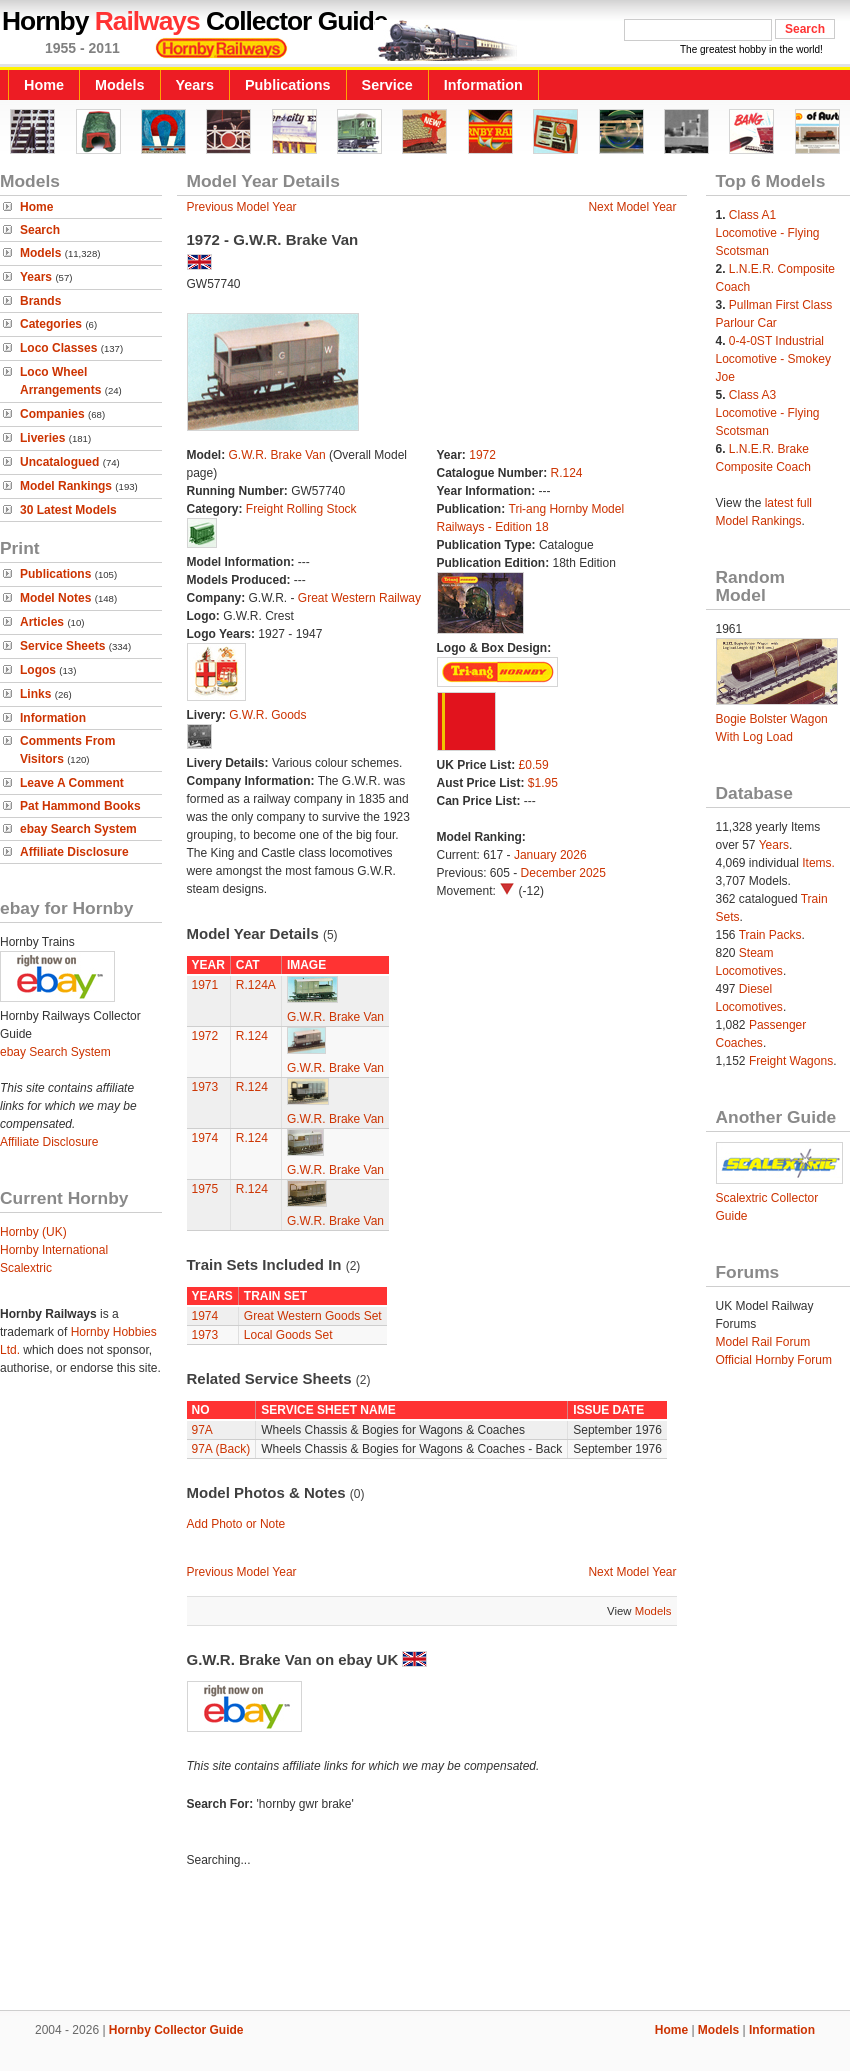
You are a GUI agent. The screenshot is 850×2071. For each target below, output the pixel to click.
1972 (482, 455)
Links (35, 694)
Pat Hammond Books (80, 806)
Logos (38, 670)
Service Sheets (62, 646)
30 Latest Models (68, 510)
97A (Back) (221, 1449)
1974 (205, 1138)
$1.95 (543, 783)
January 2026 (550, 855)
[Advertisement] (425, 1942)
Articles (42, 622)
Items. (818, 863)
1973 (205, 1087)
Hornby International (54, 1250)
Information (483, 85)
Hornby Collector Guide (176, 2030)
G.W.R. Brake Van (277, 455)
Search (40, 230)
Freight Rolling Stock (301, 509)
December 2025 (563, 873)
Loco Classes (58, 348)
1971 (205, 985)
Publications (288, 85)
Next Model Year (632, 207)
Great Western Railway (359, 598)
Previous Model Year (242, 207)
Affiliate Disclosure (74, 852)
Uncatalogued (59, 462)
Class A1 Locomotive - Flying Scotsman (768, 233)
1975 (205, 1189)
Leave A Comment (72, 783)
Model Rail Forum (763, 1342)
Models (120, 85)
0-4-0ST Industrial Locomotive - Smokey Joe (773, 359)
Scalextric (26, 1268)
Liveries (42, 438)
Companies (52, 414)
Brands (40, 301)
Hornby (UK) (33, 1232)
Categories (51, 324)
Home (44, 85)
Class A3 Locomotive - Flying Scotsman (768, 413)
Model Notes (55, 598)
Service (387, 85)
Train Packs (770, 935)
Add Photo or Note (236, 1524)
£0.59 (534, 765)
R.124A (256, 985)
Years (195, 85)
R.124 (567, 473)
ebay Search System (78, 829)
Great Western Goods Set (313, 1316)
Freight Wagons (791, 1061)
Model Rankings (66, 486)
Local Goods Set (288, 1335)
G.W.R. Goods (267, 715)
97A (202, 1430)
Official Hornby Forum (774, 1360)
